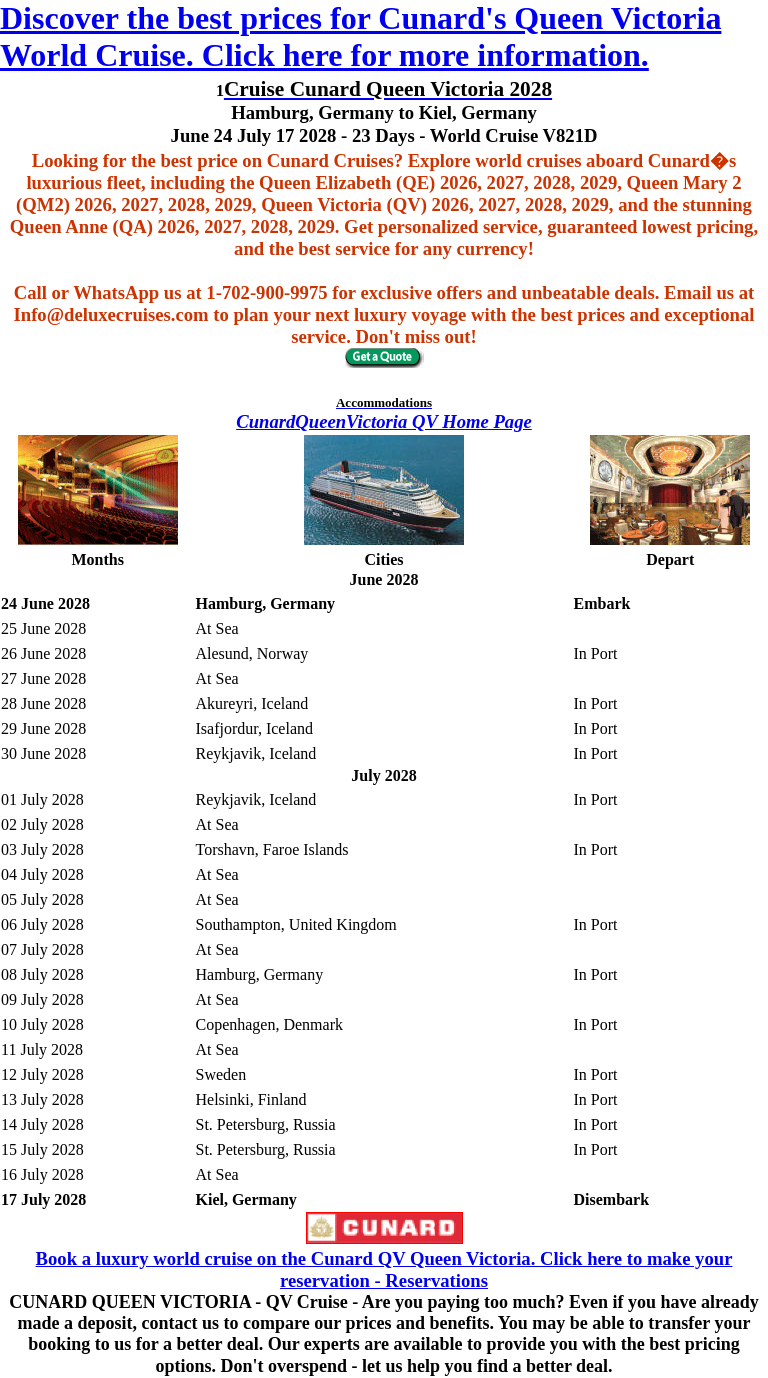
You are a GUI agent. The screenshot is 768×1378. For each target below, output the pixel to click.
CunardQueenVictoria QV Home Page (384, 421)
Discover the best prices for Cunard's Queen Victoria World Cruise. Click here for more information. (360, 36)
